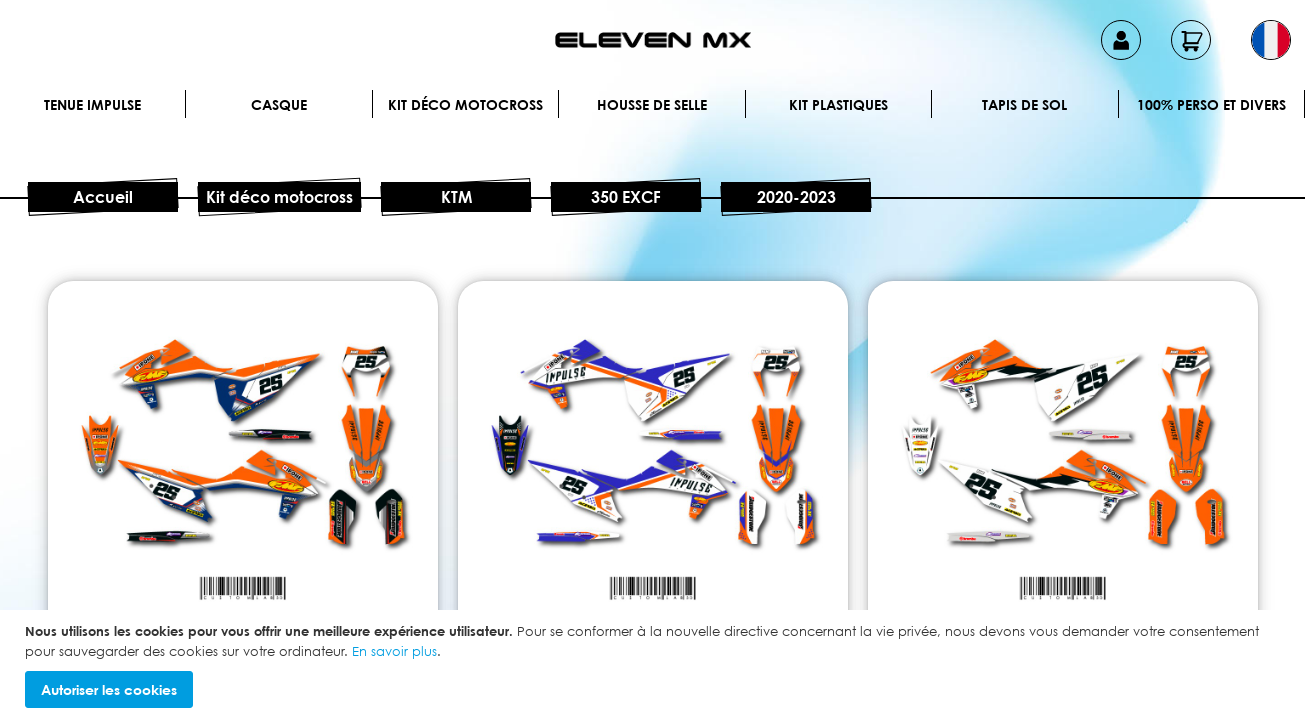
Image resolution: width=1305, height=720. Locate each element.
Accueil (103, 197)
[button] (1271, 40)
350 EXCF (626, 197)
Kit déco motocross (465, 104)
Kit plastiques (838, 104)
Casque (279, 104)
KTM (456, 197)
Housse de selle (652, 104)
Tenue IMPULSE (92, 104)
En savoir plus (394, 651)
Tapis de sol (1024, 104)
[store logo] (653, 40)
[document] (655, 665)
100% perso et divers (1211, 104)
